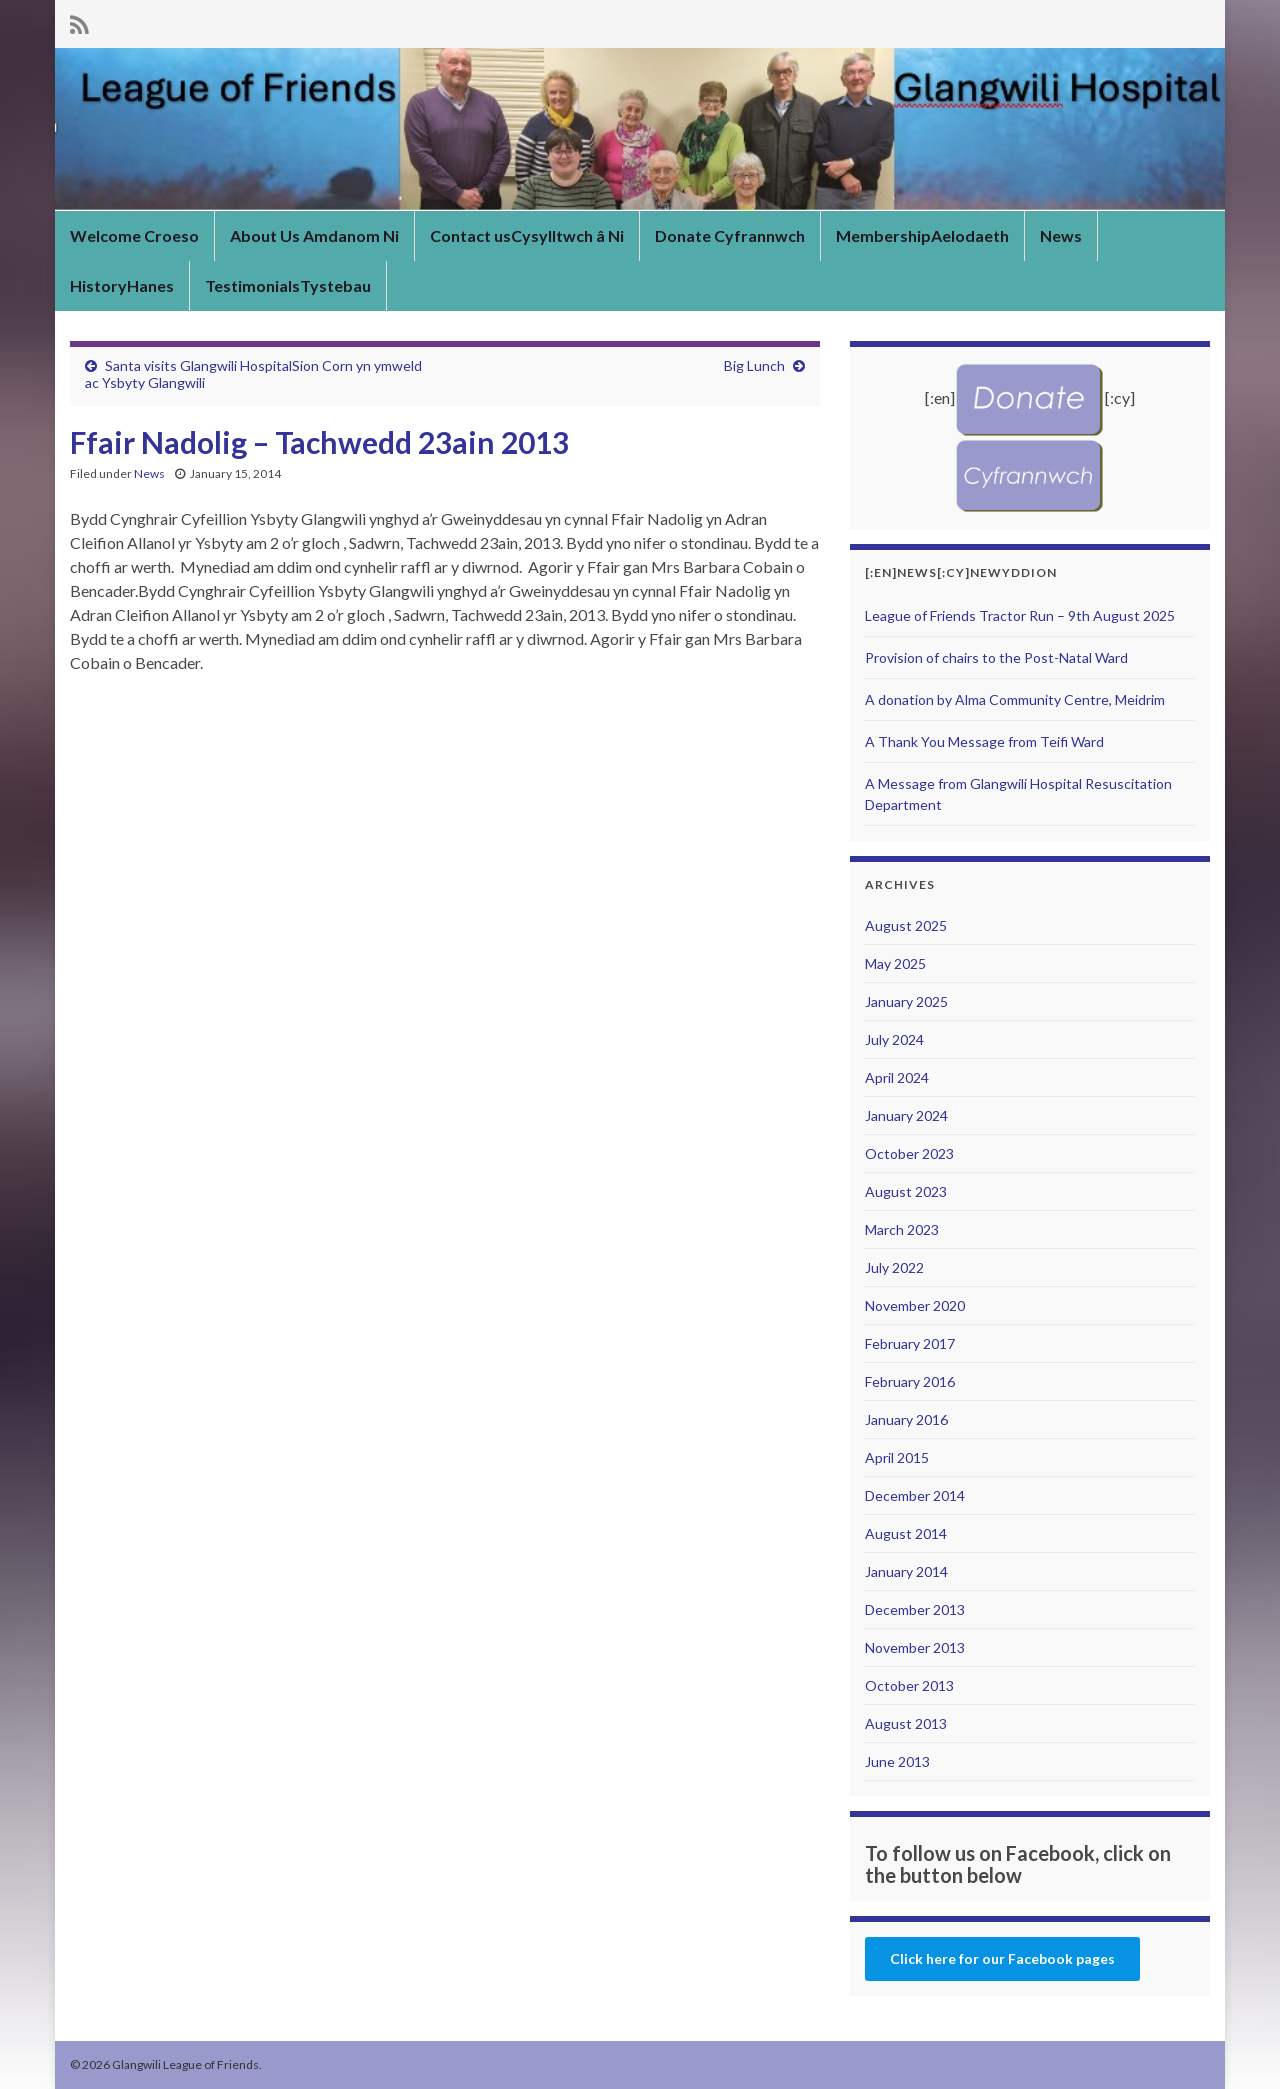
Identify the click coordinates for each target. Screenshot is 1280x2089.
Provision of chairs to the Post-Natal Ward (996, 657)
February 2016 (910, 1381)
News (1061, 235)
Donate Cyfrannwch (730, 235)
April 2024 (897, 1077)
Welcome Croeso (134, 235)
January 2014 (906, 1571)
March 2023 (902, 1229)
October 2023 (909, 1153)
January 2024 (906, 1115)
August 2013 (906, 1723)
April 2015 (897, 1457)
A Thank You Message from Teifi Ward (984, 741)
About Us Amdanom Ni (314, 235)
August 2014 (906, 1533)
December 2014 (915, 1495)
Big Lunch (754, 365)
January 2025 (906, 1001)
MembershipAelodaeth (922, 235)
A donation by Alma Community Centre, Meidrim (1015, 699)
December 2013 (915, 1609)
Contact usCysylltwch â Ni (527, 235)
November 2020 (915, 1305)
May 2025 (895, 963)
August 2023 (906, 1191)
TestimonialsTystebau (288, 285)
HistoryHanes (122, 285)
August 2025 (906, 925)
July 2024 (894, 1039)
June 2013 (897, 1761)
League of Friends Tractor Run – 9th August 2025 (1020, 615)
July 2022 (894, 1267)
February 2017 (910, 1343)
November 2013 (915, 1647)
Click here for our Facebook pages (1002, 1958)
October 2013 (909, 1685)
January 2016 (906, 1419)
